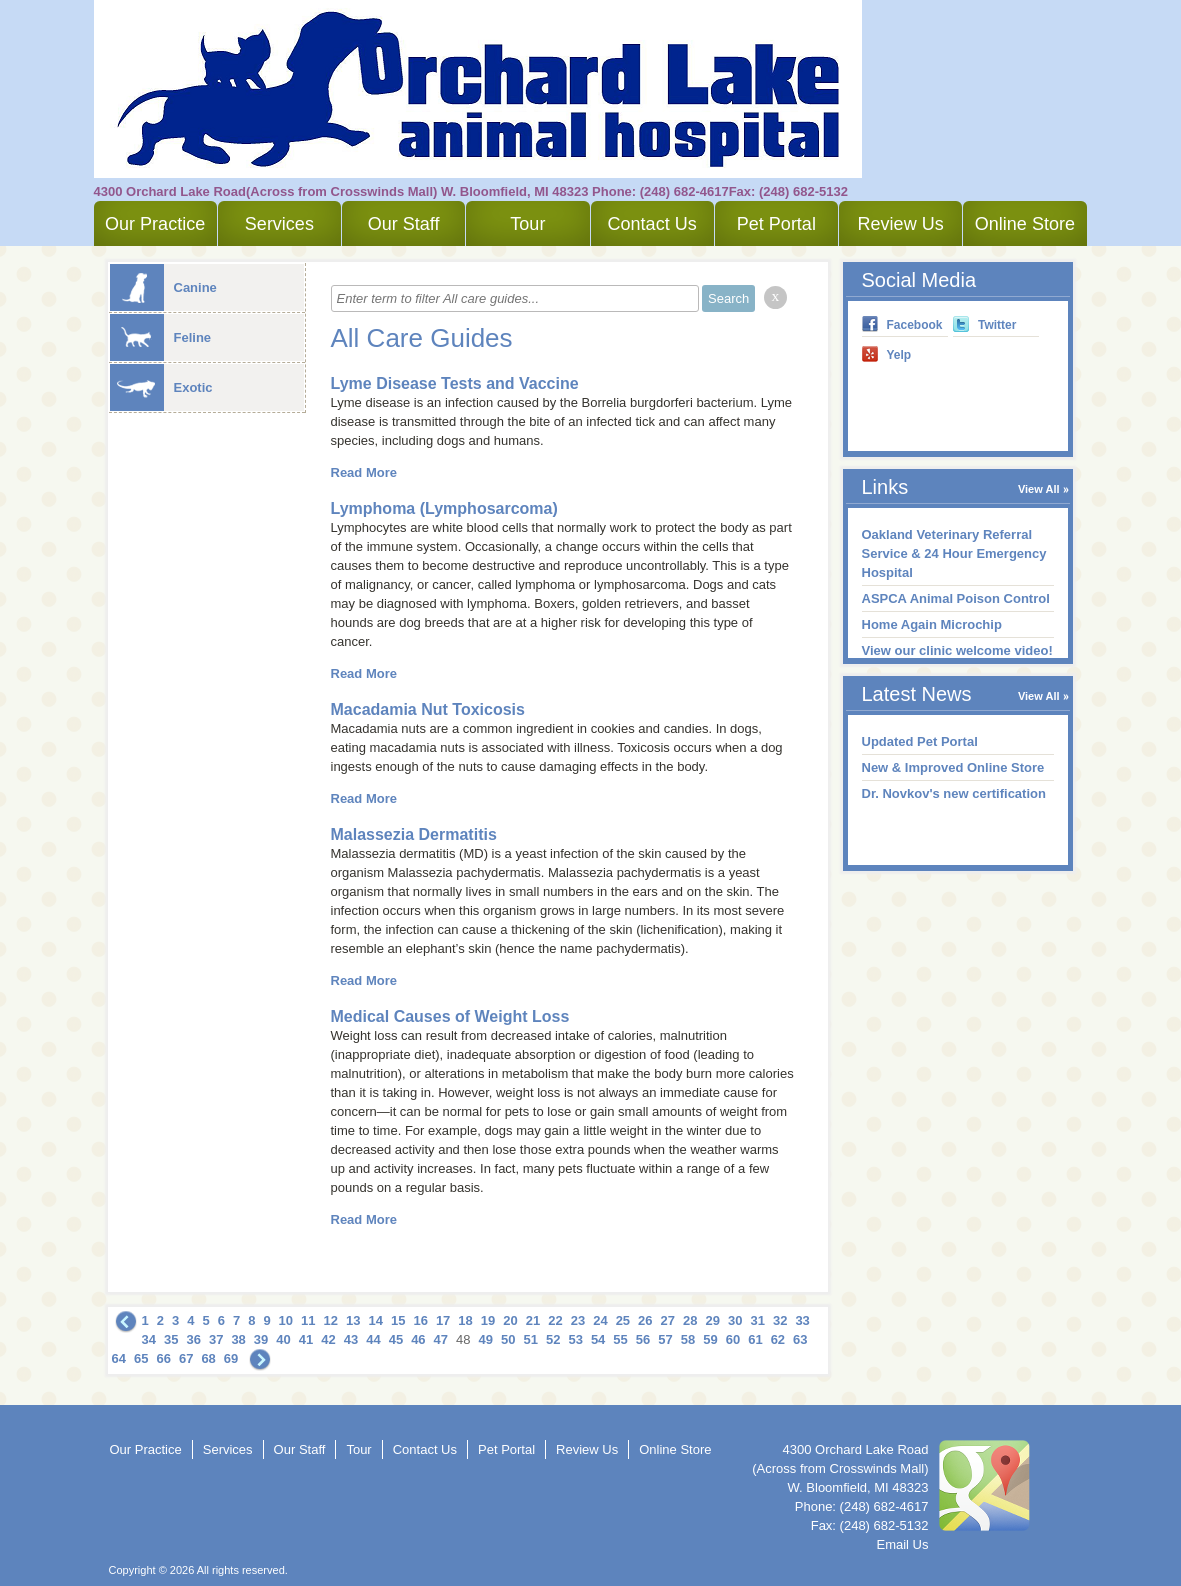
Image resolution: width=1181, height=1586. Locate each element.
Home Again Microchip (932, 624)
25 (623, 1320)
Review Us (901, 224)
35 (171, 1339)
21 (533, 1320)
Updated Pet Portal (920, 741)
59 (710, 1339)
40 (283, 1339)
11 (308, 1320)
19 (488, 1320)
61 (755, 1339)
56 (643, 1339)
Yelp (899, 355)
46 (418, 1339)
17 (443, 1320)
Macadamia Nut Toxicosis (428, 709)
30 (735, 1320)
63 (800, 1339)
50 (508, 1339)
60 (733, 1339)
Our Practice (155, 224)
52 (553, 1339)
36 (193, 1339)
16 (420, 1320)
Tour (527, 224)
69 (231, 1358)
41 (306, 1339)
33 (802, 1320)
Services (279, 224)
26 (645, 1320)
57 (665, 1339)
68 (208, 1358)
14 (375, 1320)
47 (441, 1339)
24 (600, 1320)
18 (465, 1320)
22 (555, 1320)
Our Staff (404, 224)
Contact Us (652, 224)
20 (510, 1320)
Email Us (902, 1544)
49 (486, 1339)
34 (149, 1339)
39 (261, 1339)
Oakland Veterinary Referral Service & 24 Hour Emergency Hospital (954, 553)
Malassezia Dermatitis (414, 834)
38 (238, 1339)
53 (575, 1339)
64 (119, 1358)
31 (757, 1320)
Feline (161, 337)
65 (141, 1358)
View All (1039, 489)
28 (690, 1320)
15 (398, 1320)
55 (620, 1339)
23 (578, 1320)
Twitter (997, 325)
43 (351, 1339)
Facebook (915, 325)
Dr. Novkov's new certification (954, 793)
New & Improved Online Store (953, 767)
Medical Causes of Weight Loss (450, 1016)
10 (286, 1320)
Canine (163, 287)
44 (373, 1339)
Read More (364, 472)
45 (396, 1339)
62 (778, 1339)
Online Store (1025, 224)
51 (530, 1339)
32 (780, 1320)
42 (328, 1339)
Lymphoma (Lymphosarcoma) (444, 508)
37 (216, 1339)
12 (331, 1320)
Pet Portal (776, 224)
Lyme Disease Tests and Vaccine (455, 383)
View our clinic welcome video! (957, 650)
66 (163, 1358)
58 (688, 1339)
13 (353, 1320)
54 (598, 1339)
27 (668, 1320)
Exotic (161, 387)
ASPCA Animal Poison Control (956, 598)
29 (713, 1320)
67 (186, 1358)
